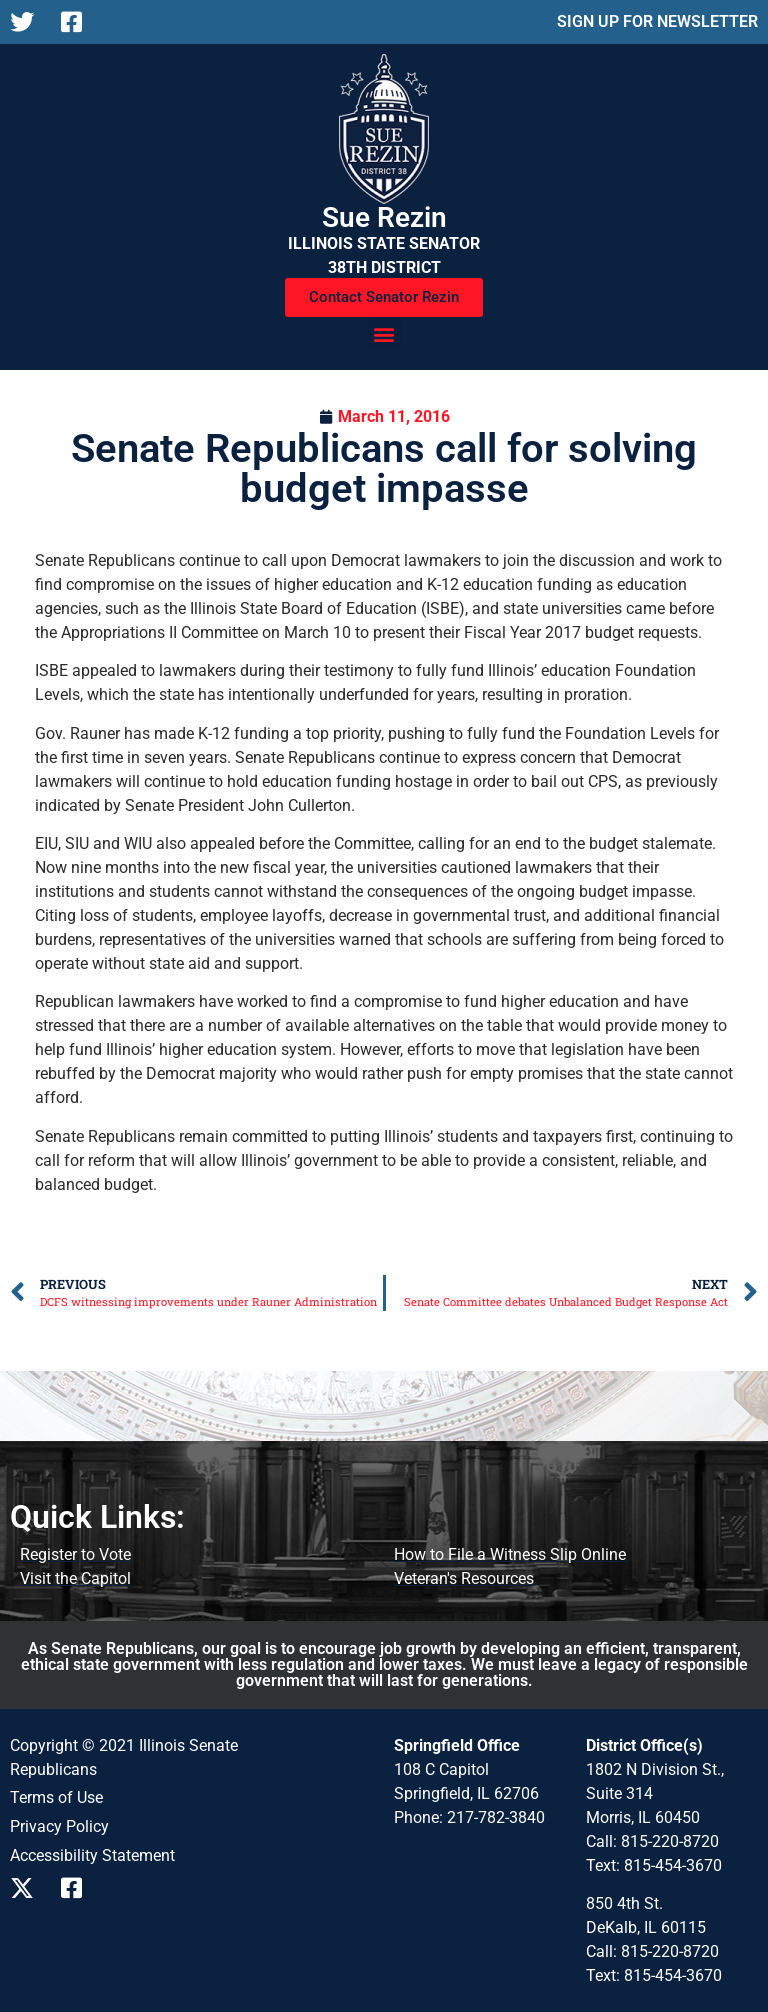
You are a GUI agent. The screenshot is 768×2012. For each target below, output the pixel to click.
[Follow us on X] (27, 22)
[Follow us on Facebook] (78, 22)
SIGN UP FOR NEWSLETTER (657, 21)
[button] (384, 333)
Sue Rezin (384, 217)
